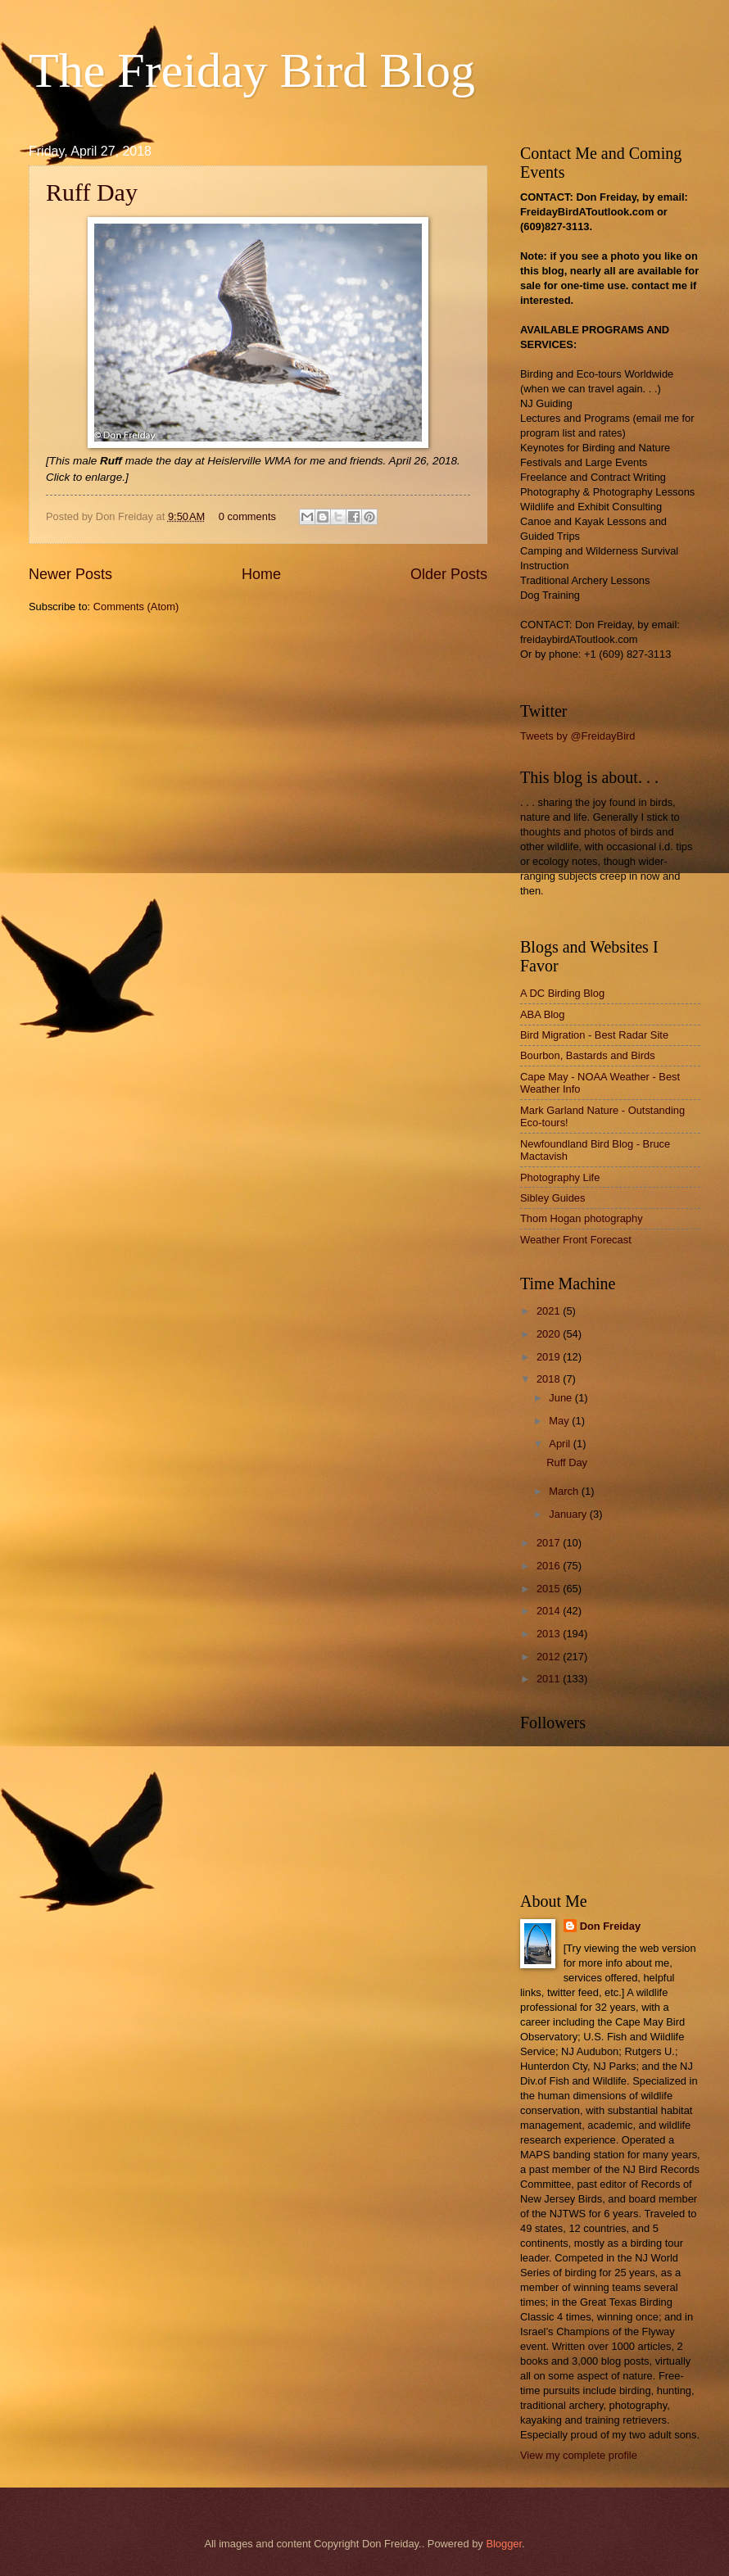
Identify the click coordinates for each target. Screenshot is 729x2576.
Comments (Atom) (136, 606)
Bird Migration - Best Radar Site (594, 1035)
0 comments (247, 516)
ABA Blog (542, 1014)
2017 (550, 1543)
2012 (550, 1656)
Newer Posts (70, 574)
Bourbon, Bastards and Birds (587, 1055)
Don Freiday (610, 1926)
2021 (550, 1311)
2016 (550, 1566)
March (565, 1491)
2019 (550, 1357)
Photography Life (560, 1177)
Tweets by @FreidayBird (577, 736)
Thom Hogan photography (581, 1218)
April (561, 1443)
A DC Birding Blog (562, 993)
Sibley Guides (552, 1198)
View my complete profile (578, 2455)
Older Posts (448, 574)
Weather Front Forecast (576, 1240)
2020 (550, 1334)
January (569, 1514)
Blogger (504, 2544)
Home (261, 574)
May (560, 1421)
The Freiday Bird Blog (252, 70)
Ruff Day (92, 192)
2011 (550, 1679)
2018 (550, 1379)
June (562, 1398)
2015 (550, 1588)
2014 (550, 1611)
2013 (550, 1634)
